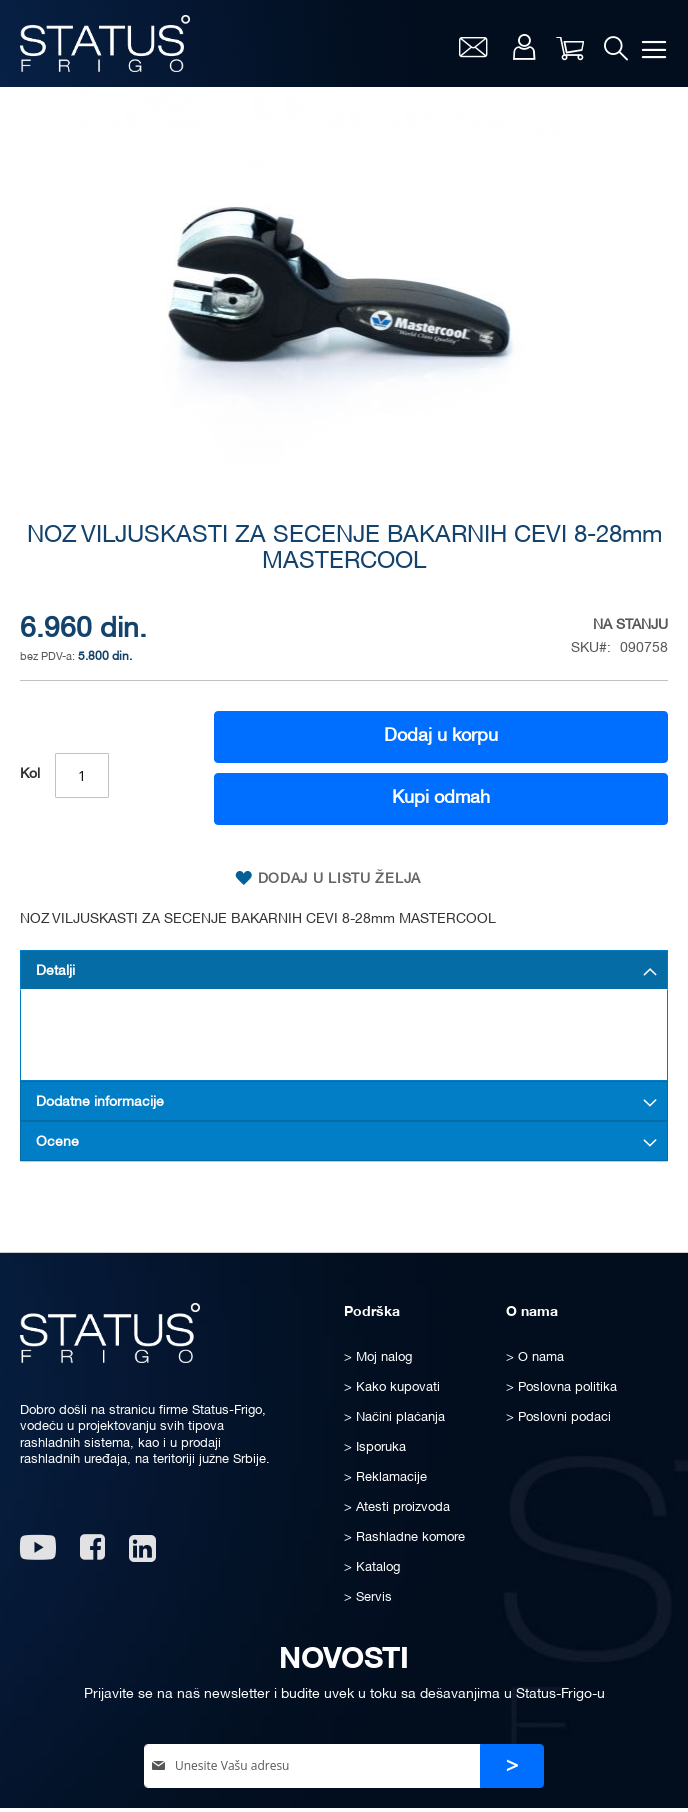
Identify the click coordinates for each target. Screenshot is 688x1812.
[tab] (344, 970)
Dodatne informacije (100, 1102)
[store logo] (105, 43)
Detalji (55, 971)
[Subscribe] (512, 1766)
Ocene (57, 1142)
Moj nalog (524, 47)
